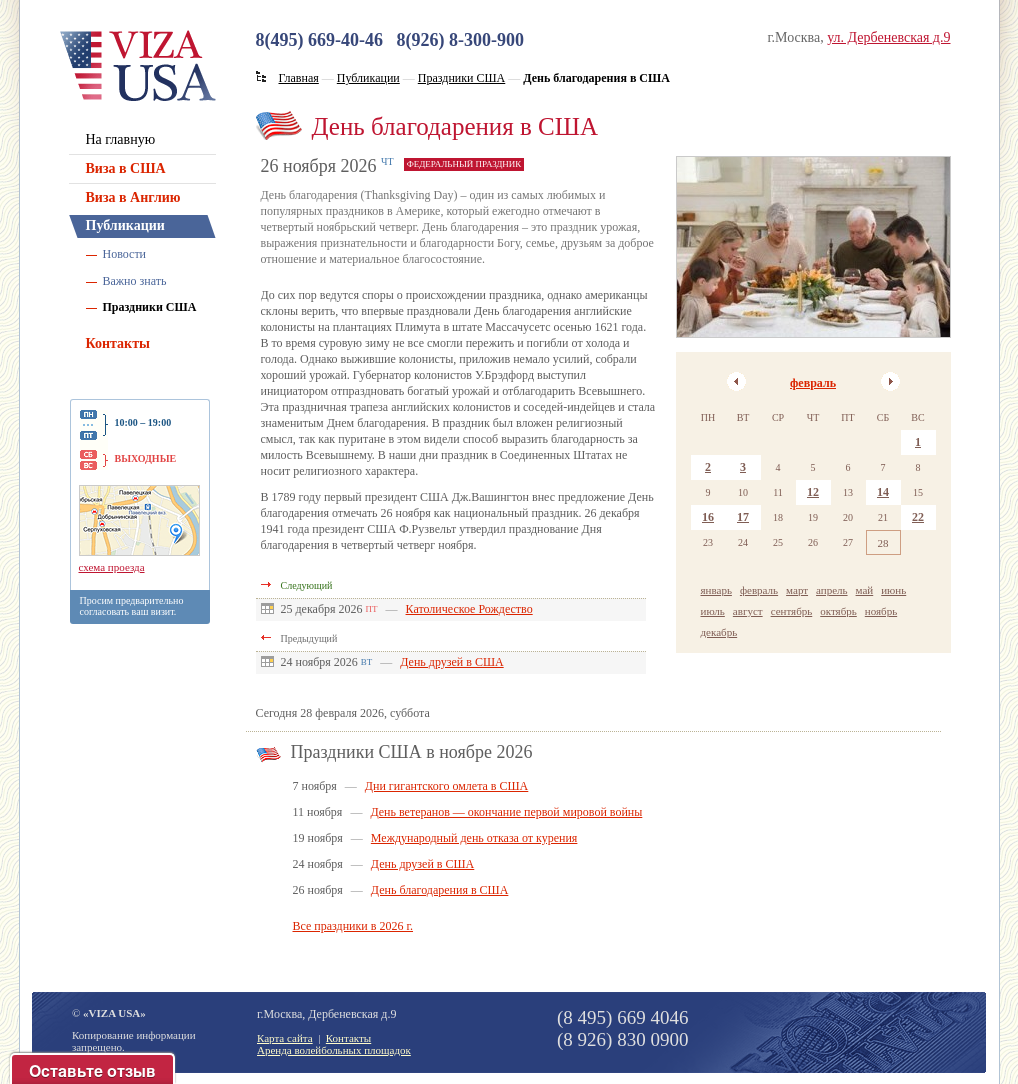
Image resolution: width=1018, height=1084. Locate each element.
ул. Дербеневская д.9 (888, 37)
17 (743, 517)
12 (813, 492)
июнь (893, 590)
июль (713, 611)
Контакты (118, 343)
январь (716, 590)
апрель (832, 590)
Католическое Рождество (469, 609)
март (797, 590)
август (748, 611)
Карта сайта (285, 1038)
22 (918, 517)
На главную (121, 139)
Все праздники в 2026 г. (353, 926)
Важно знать (135, 281)
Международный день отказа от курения (474, 838)
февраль (813, 383)
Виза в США (126, 168)
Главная (299, 78)
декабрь (719, 632)
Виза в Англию (133, 197)
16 (708, 517)
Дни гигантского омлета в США (446, 786)
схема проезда (112, 567)
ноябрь (881, 611)
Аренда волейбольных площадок (334, 1050)
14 (883, 492)
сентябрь (792, 611)
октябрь (838, 611)
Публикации (125, 225)
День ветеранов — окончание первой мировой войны (506, 812)
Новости (125, 254)
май (865, 590)
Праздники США (150, 307)
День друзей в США (451, 662)
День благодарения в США (440, 890)
